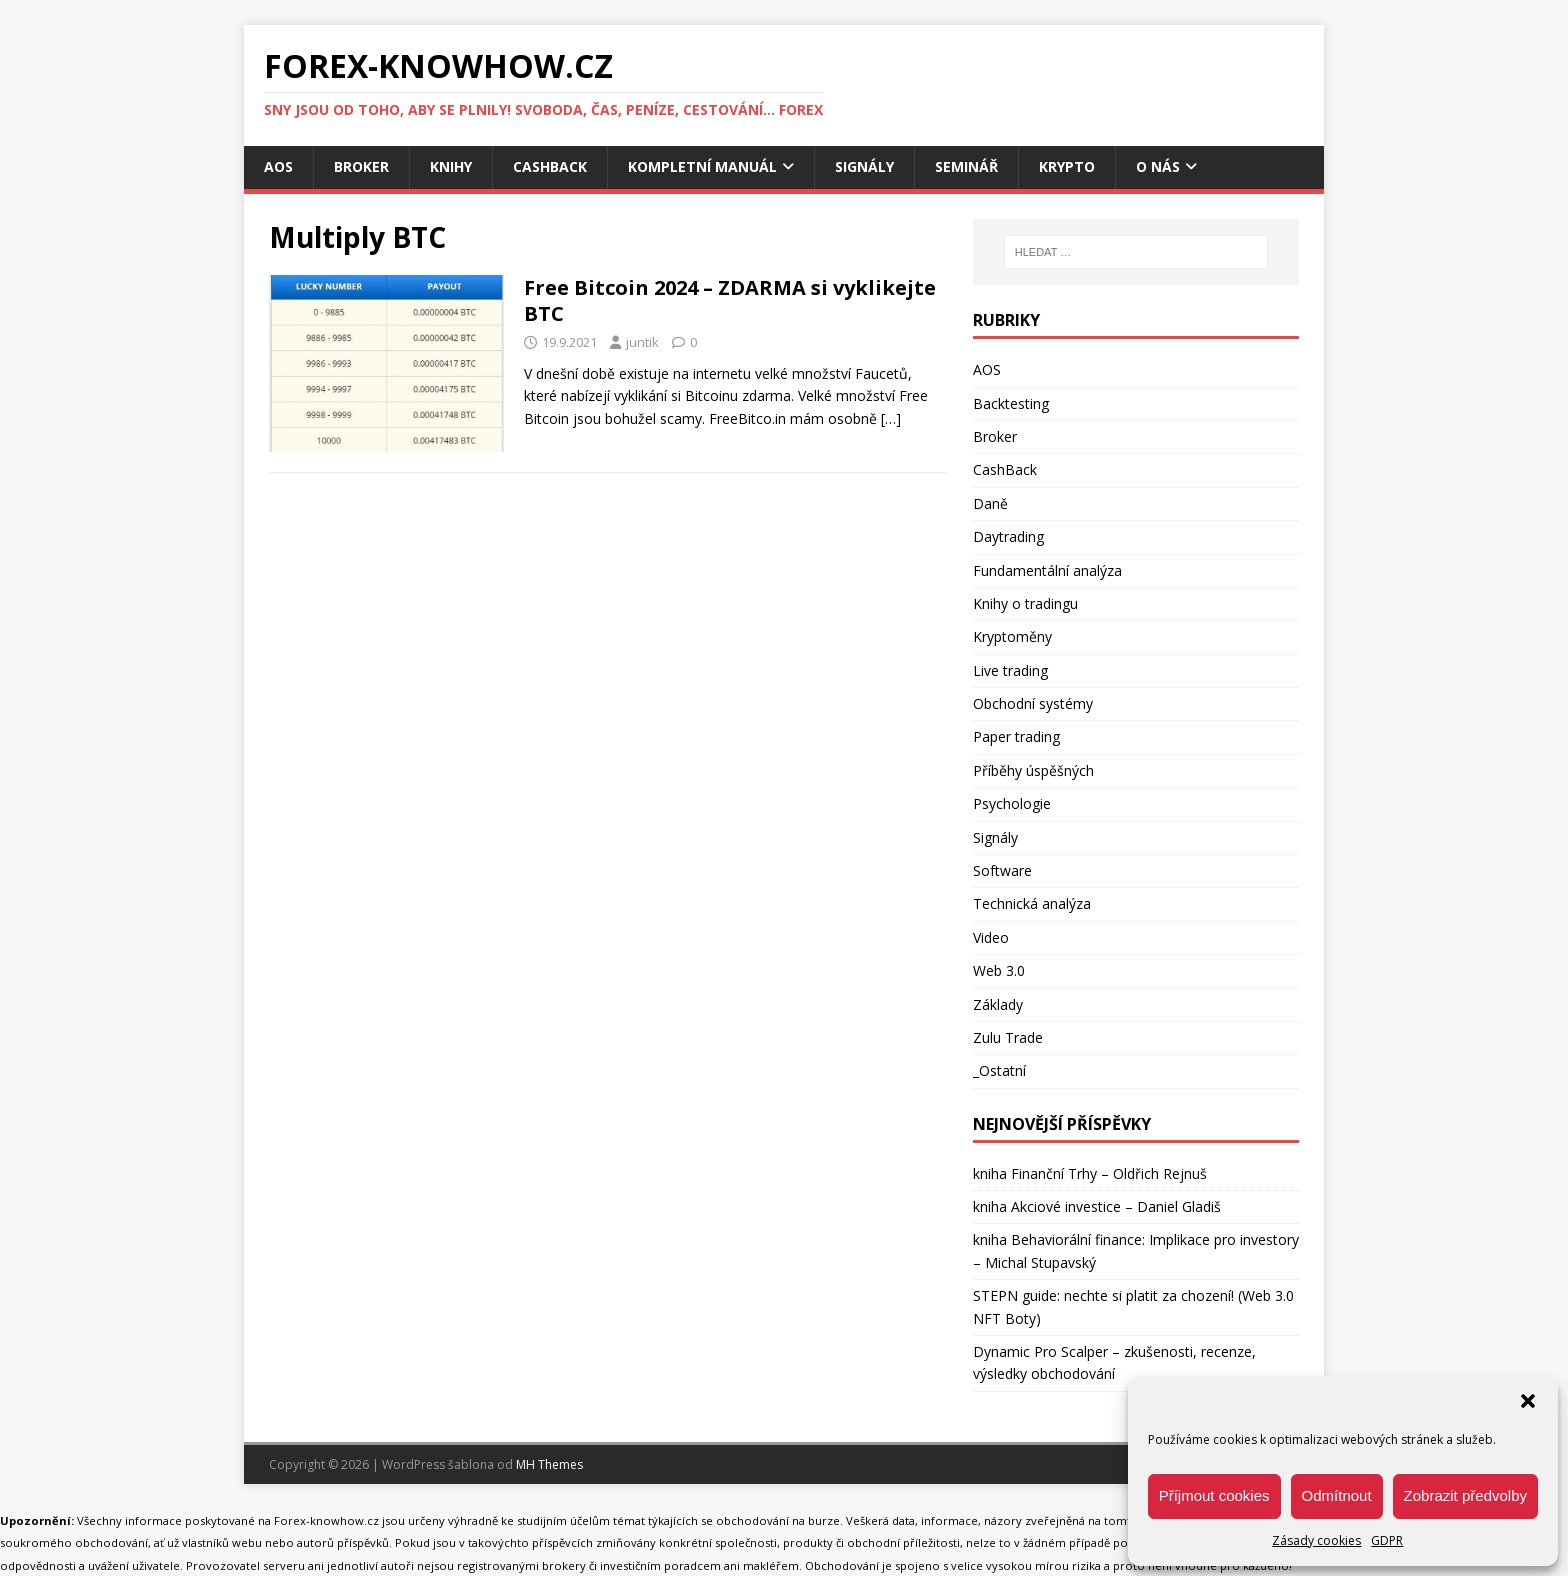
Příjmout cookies (1214, 1495)
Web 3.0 (999, 970)
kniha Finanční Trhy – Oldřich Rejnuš (1090, 1173)
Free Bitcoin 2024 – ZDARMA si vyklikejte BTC (730, 300)
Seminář (966, 166)
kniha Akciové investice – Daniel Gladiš (1097, 1206)
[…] (891, 418)
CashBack (550, 166)
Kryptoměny (1012, 636)
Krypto (1067, 166)
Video (991, 937)
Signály (864, 166)
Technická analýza (1032, 903)
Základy (998, 1004)
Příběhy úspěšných (1033, 770)
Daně (990, 503)
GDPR (1387, 1540)
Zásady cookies (1316, 1540)
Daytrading (1008, 536)
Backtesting (1011, 403)
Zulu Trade (1008, 1037)
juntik (642, 342)
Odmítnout (1337, 1495)
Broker (361, 166)
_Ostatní (999, 1070)
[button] (1528, 1401)
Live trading (1010, 670)
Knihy (451, 166)
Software (1002, 870)
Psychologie (1012, 803)
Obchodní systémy (1033, 703)
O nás (1158, 166)
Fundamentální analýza (1047, 570)
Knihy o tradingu (1025, 603)
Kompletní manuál (702, 166)
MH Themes (549, 1464)
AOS (278, 166)
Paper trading (1016, 736)
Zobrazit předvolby (1465, 1495)
